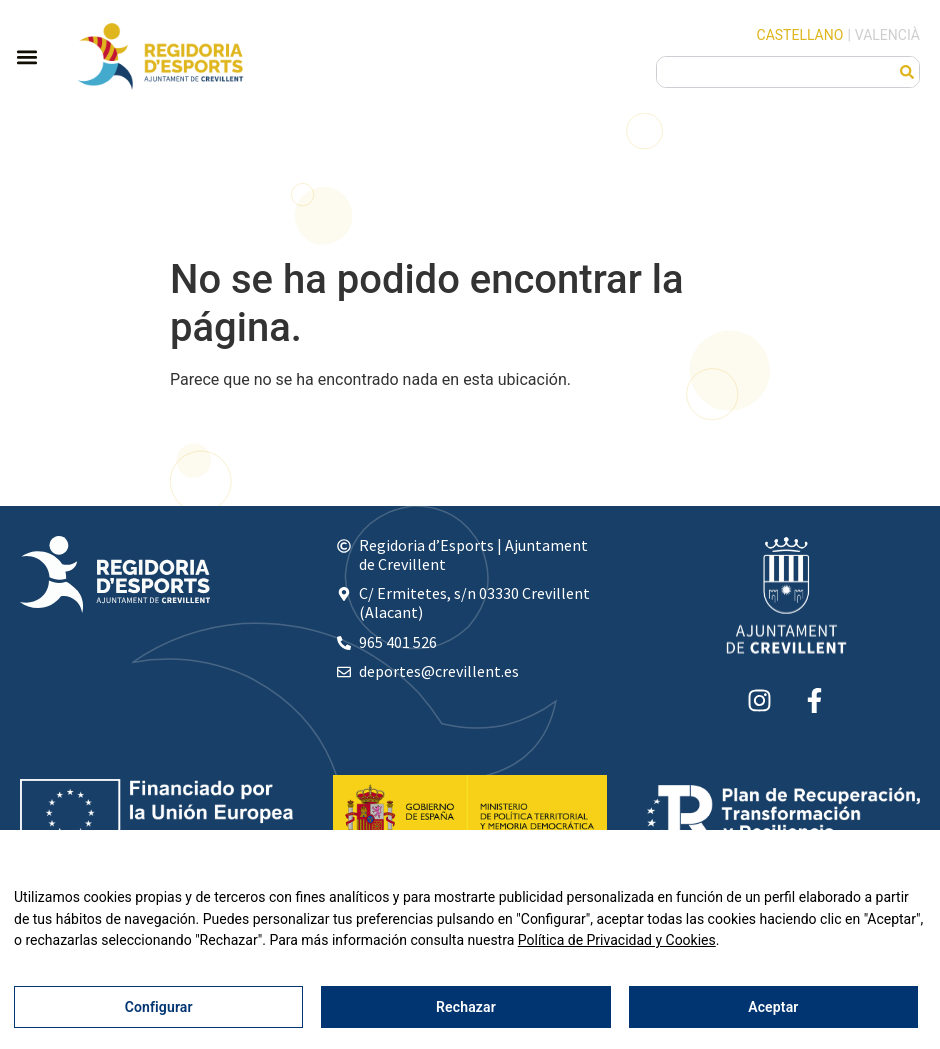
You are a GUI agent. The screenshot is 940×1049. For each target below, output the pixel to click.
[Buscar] (907, 72)
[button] (26, 56)
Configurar (159, 1007)
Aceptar (773, 1007)
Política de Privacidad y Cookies (617, 940)
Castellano (800, 35)
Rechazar (466, 1007)
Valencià (887, 35)
